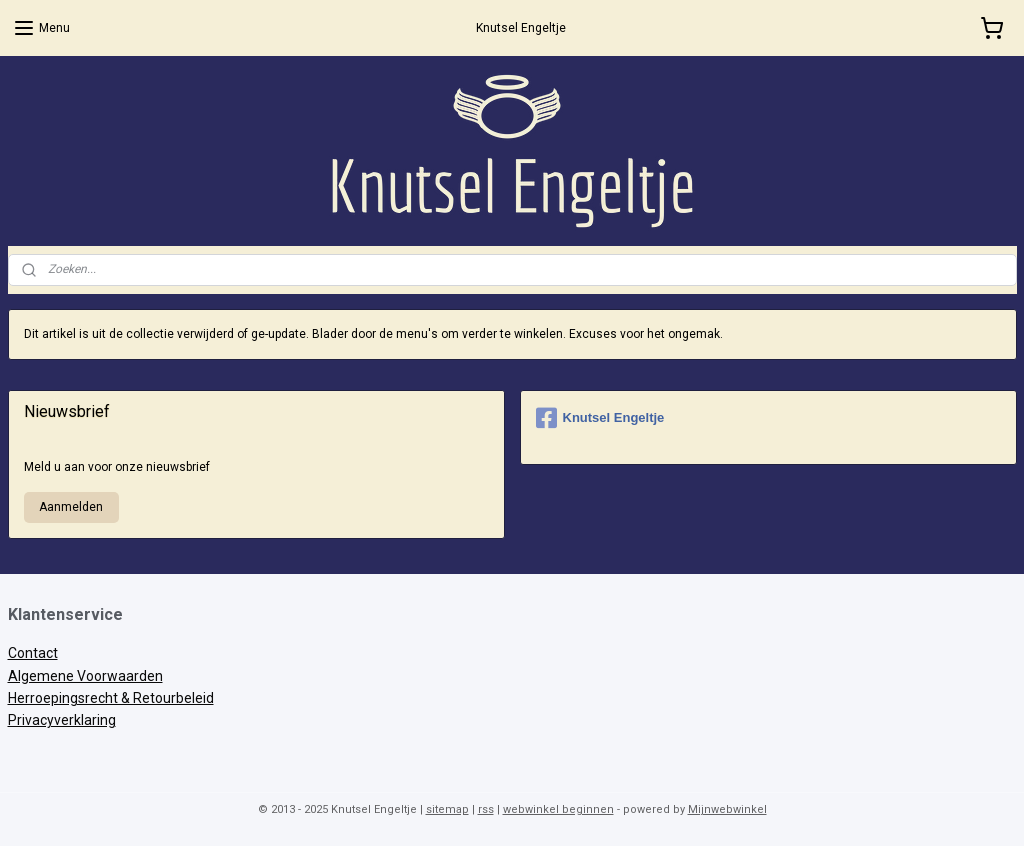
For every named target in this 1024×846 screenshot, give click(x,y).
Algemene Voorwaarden (85, 676)
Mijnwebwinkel (727, 809)
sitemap (447, 809)
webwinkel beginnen (558, 809)
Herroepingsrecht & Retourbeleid (111, 698)
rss (486, 809)
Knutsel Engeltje (600, 418)
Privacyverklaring (62, 720)
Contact (33, 653)
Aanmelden (71, 507)
